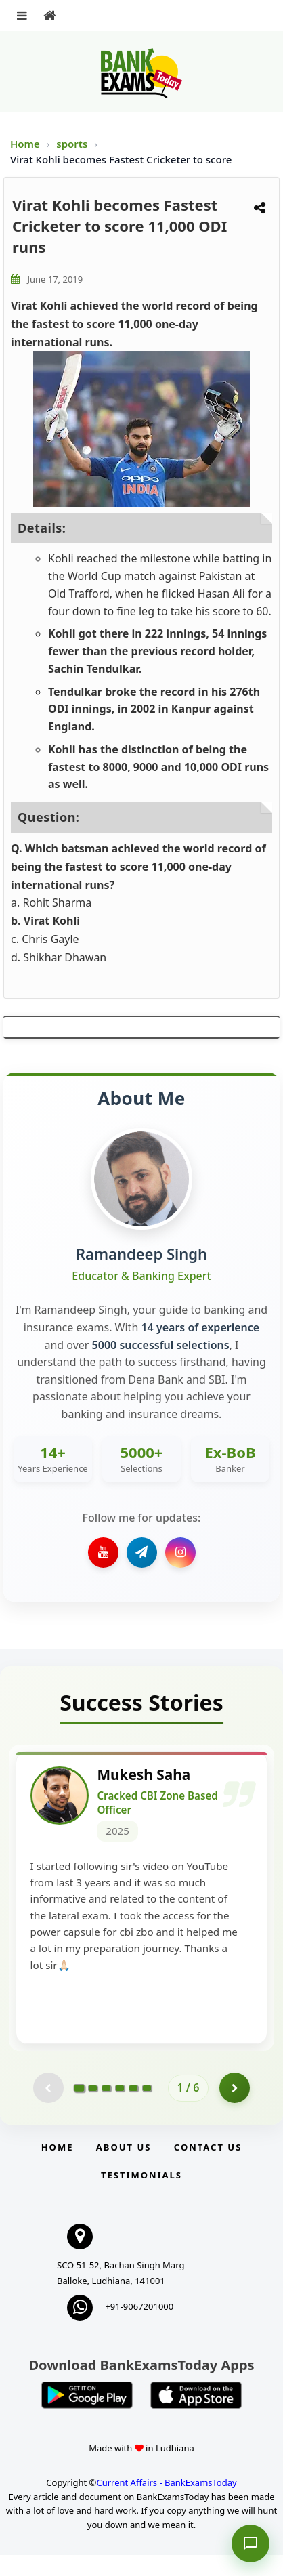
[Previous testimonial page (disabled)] (48, 2109)
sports (73, 143)
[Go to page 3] (106, 2109)
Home (25, 143)
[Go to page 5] (133, 2109)
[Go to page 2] (92, 2109)
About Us (124, 2169)
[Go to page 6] (147, 2109)
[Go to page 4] (120, 2109)
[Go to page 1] (79, 2109)
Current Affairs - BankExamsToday (166, 2503)
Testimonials (141, 2196)
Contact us (208, 2169)
